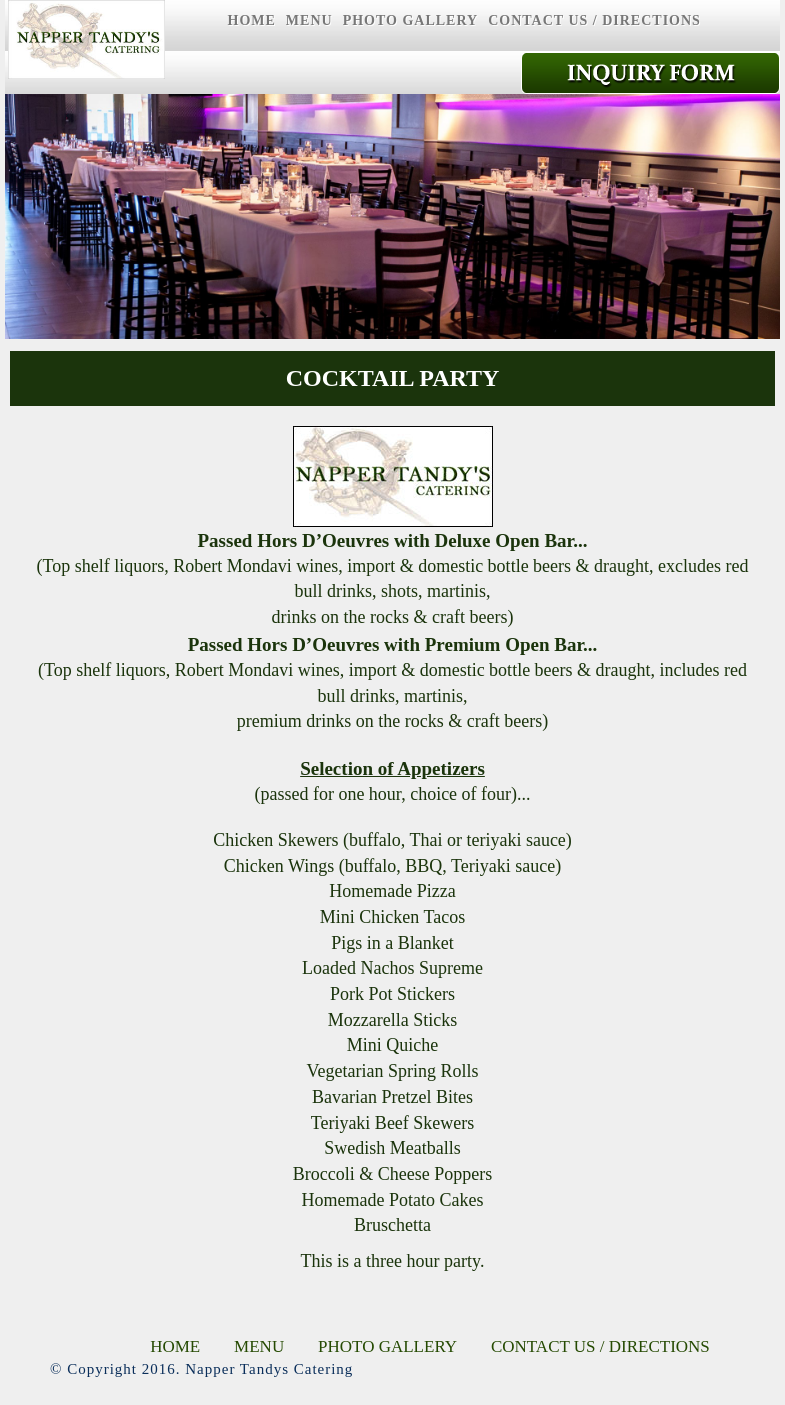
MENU (309, 20)
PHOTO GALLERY (411, 20)
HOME (252, 20)
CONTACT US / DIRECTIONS (594, 20)
